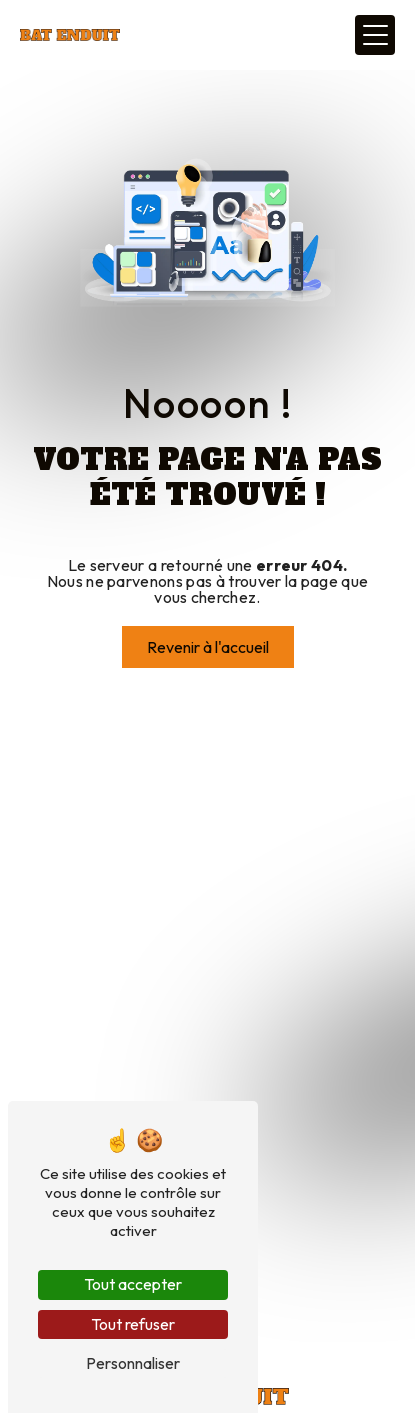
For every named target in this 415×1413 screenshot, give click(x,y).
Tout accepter (133, 1284)
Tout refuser (133, 1324)
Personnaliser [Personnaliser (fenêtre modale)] (133, 1363)
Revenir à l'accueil (208, 647)
